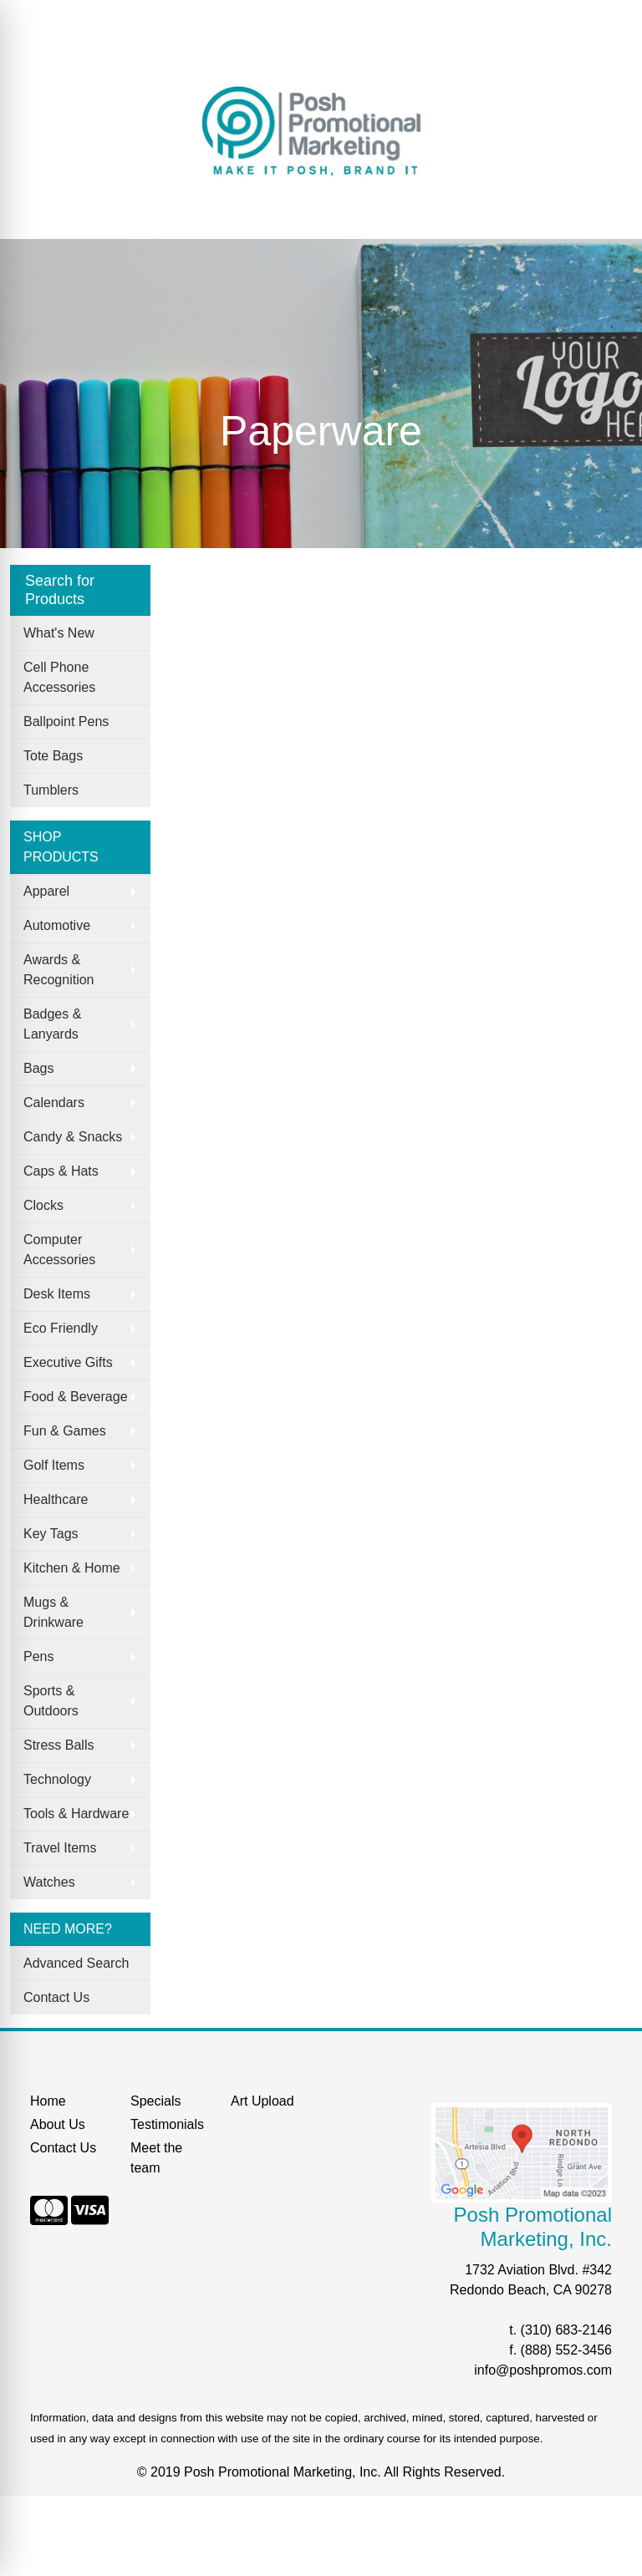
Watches (49, 1882)
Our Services (196, 18)
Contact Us (56, 1997)
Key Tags (51, 1534)
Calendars (53, 1102)
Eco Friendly (60, 1328)
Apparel (46, 891)
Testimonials (167, 2124)
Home (34, 18)
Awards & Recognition (58, 970)
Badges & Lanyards (52, 1024)
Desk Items (56, 1294)
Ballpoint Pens (66, 721)
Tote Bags (53, 756)
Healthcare (55, 1499)
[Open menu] (608, 214)
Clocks (43, 1205)
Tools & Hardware (76, 1813)
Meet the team (156, 2158)
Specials (272, 18)
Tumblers (51, 790)
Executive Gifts (68, 1362)
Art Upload (262, 2101)
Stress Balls (58, 1745)
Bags (38, 1068)
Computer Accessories (59, 1249)
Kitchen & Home (71, 1568)
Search (37, 55)
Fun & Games (64, 1431)
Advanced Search (76, 1963)
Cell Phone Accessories (59, 677)
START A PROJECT (130, 55)
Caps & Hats (61, 1171)
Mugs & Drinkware (53, 1612)
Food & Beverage (75, 1397)
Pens (38, 1656)
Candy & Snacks (72, 1137)
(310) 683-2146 (566, 2330)
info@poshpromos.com (543, 2370)
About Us (91, 18)
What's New (58, 633)
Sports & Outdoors (51, 1701)
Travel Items (59, 1848)
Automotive (56, 925)
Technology (57, 1779)
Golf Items (53, 1465)
